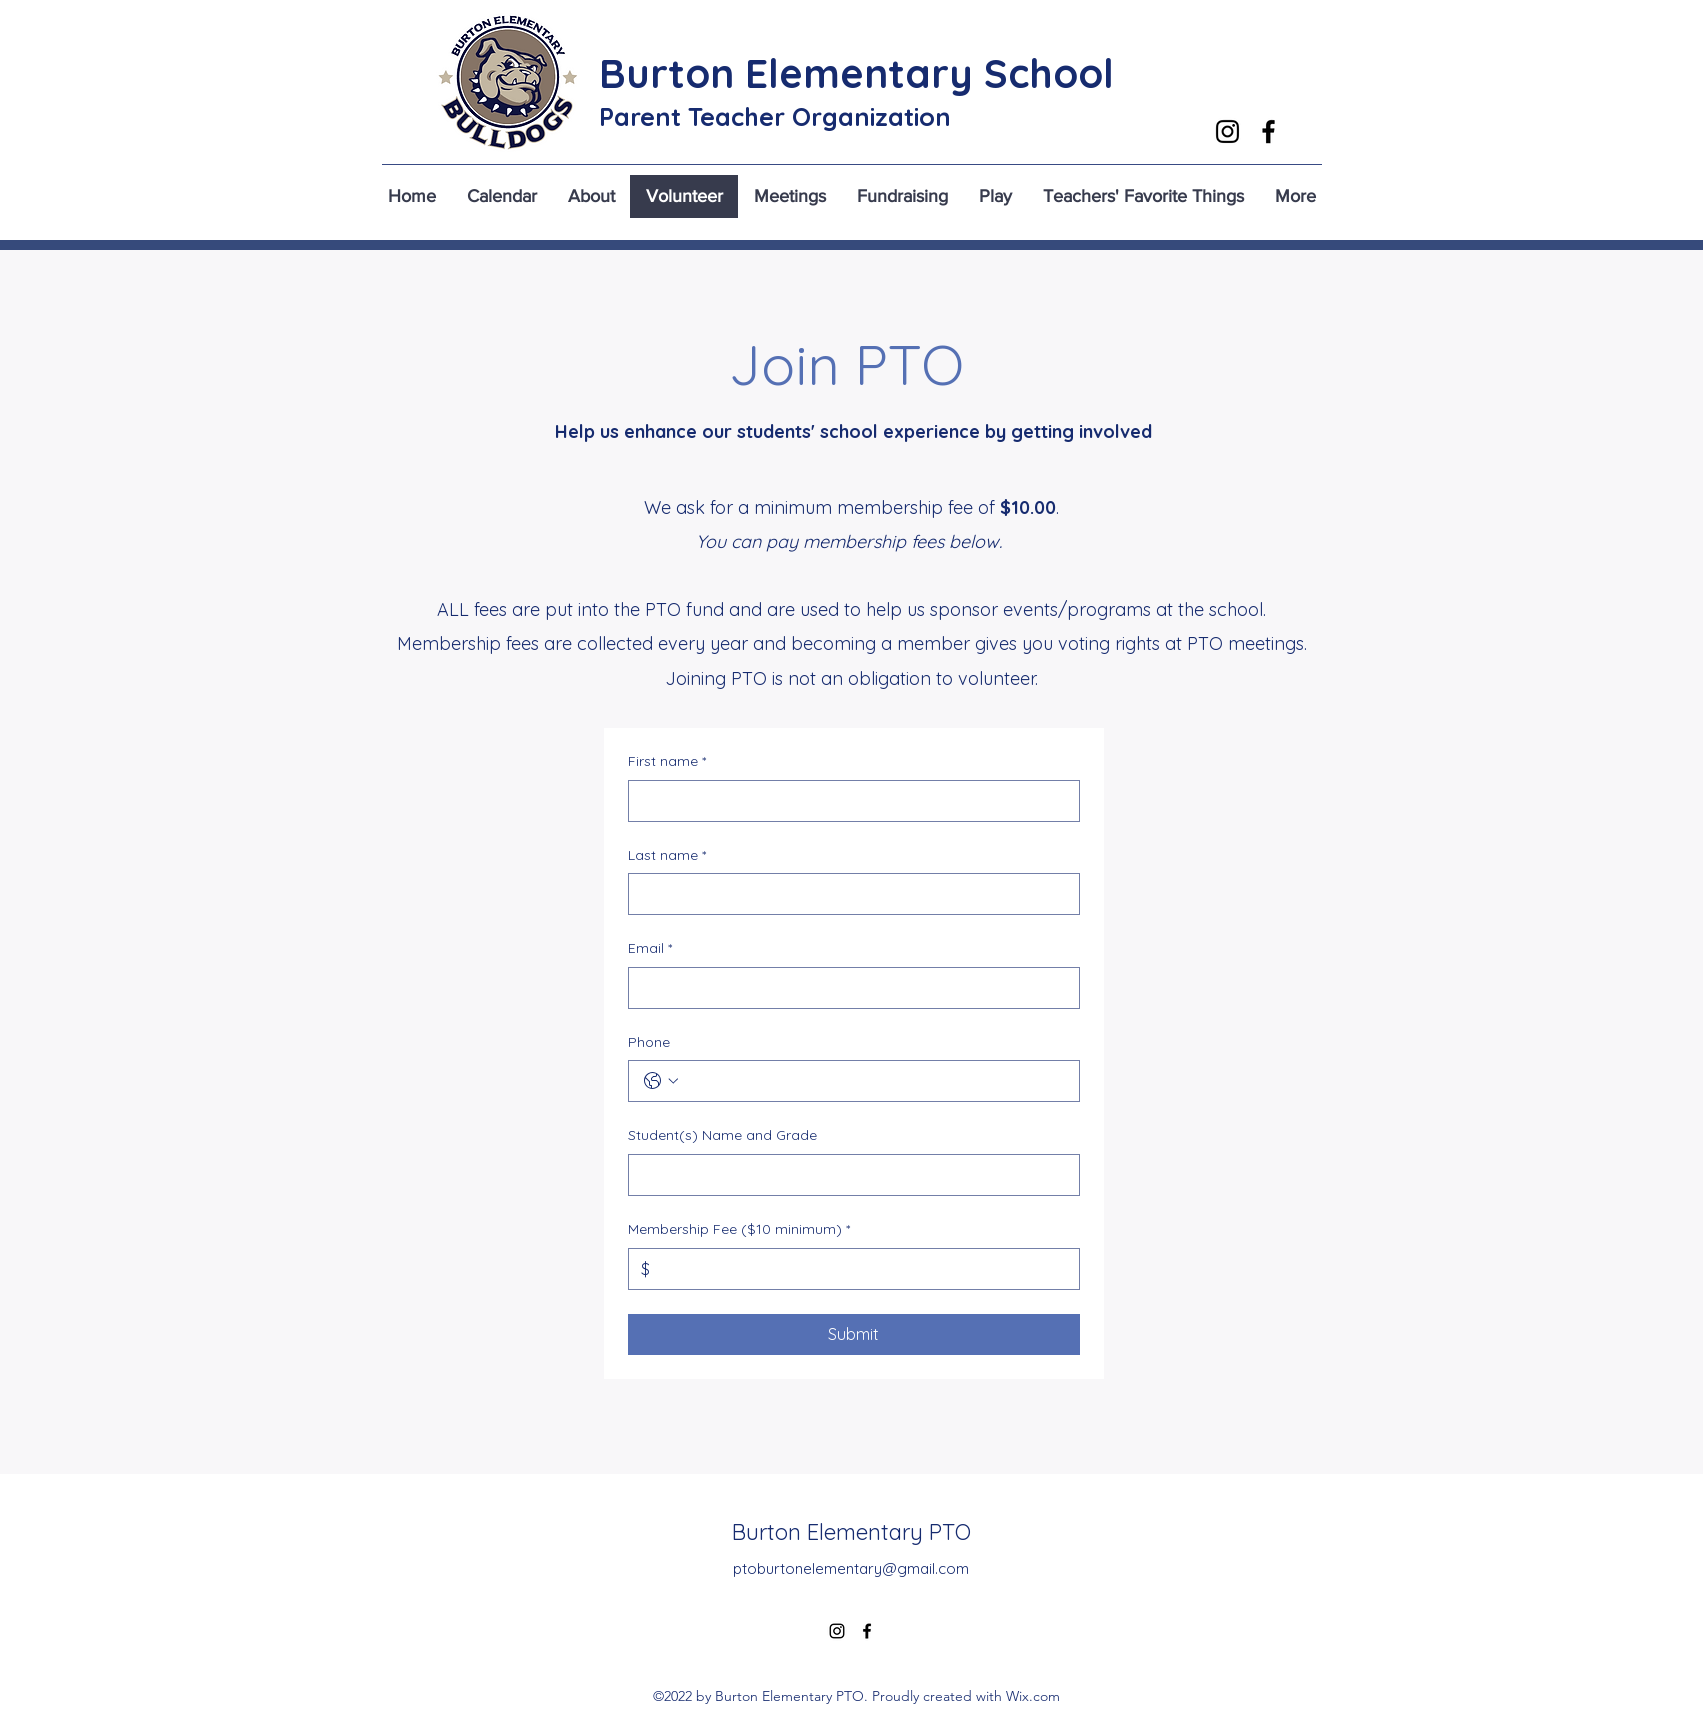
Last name (667, 856)
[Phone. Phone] (874, 1081)
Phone (649, 1042)
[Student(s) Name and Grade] (848, 1175)
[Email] (848, 988)
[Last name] (848, 894)
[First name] (848, 801)
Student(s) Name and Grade (722, 1135)
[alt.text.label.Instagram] (1227, 131)
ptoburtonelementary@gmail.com (851, 1568)
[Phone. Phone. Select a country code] (661, 1081)
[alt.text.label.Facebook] (1268, 131)
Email (650, 949)
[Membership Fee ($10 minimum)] (858, 1269)
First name (667, 762)
